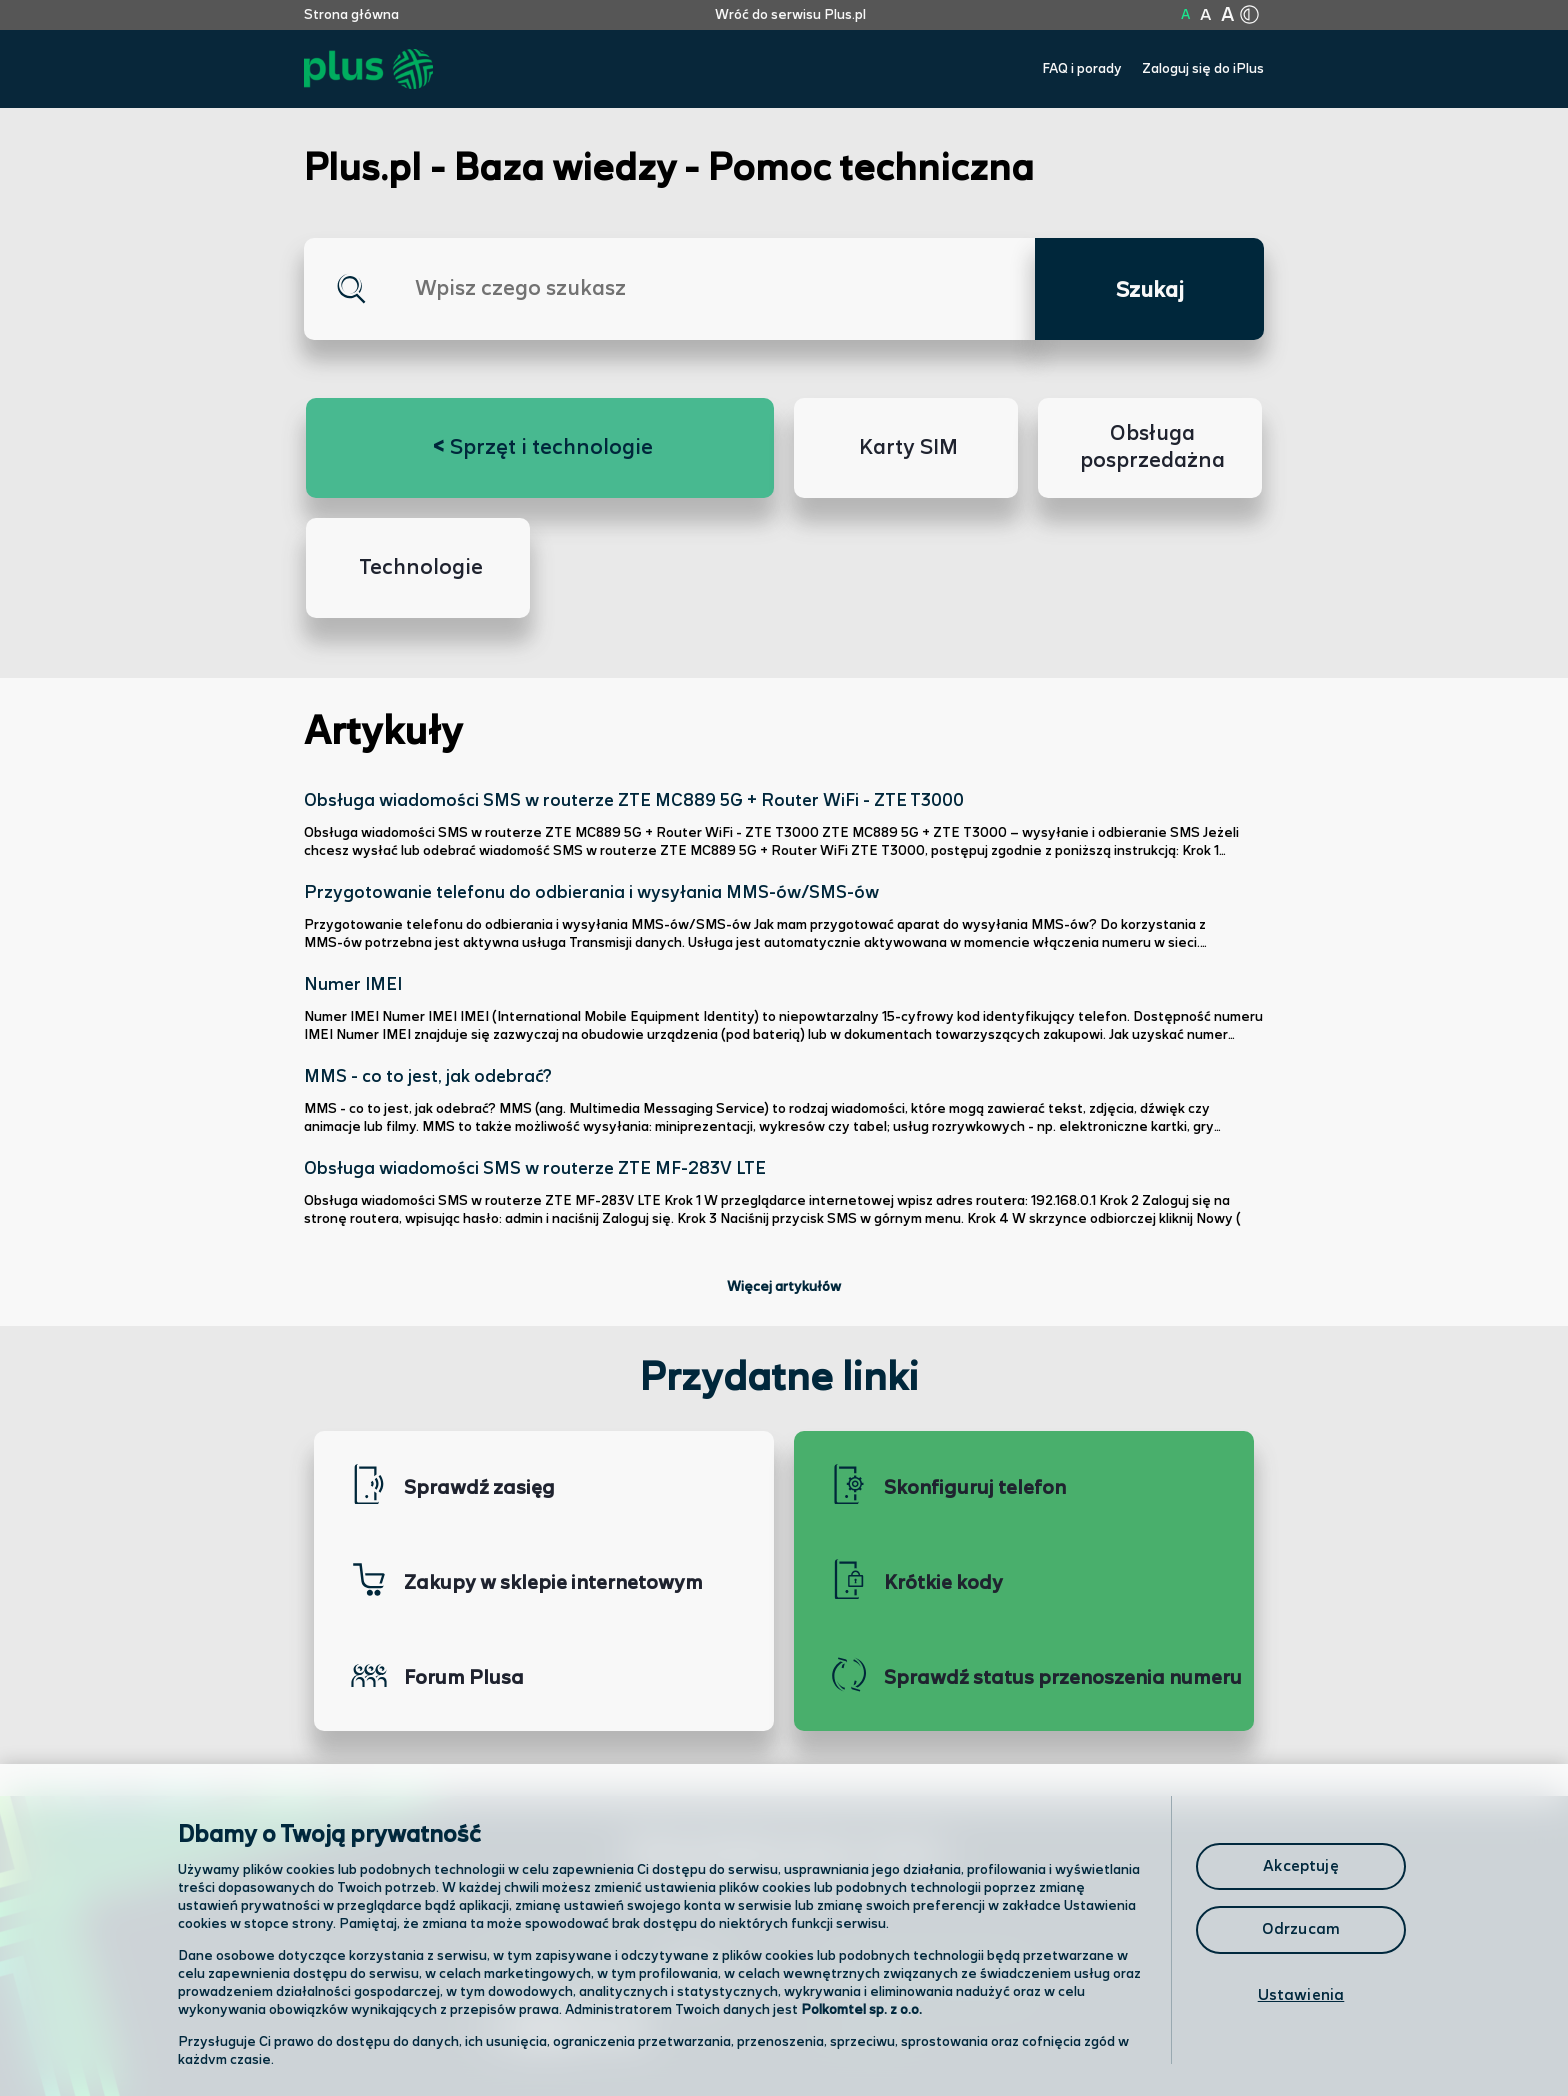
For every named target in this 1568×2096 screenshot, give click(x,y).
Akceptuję (1300, 1866)
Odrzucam (1301, 1929)
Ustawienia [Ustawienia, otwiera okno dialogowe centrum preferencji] (1301, 1995)
